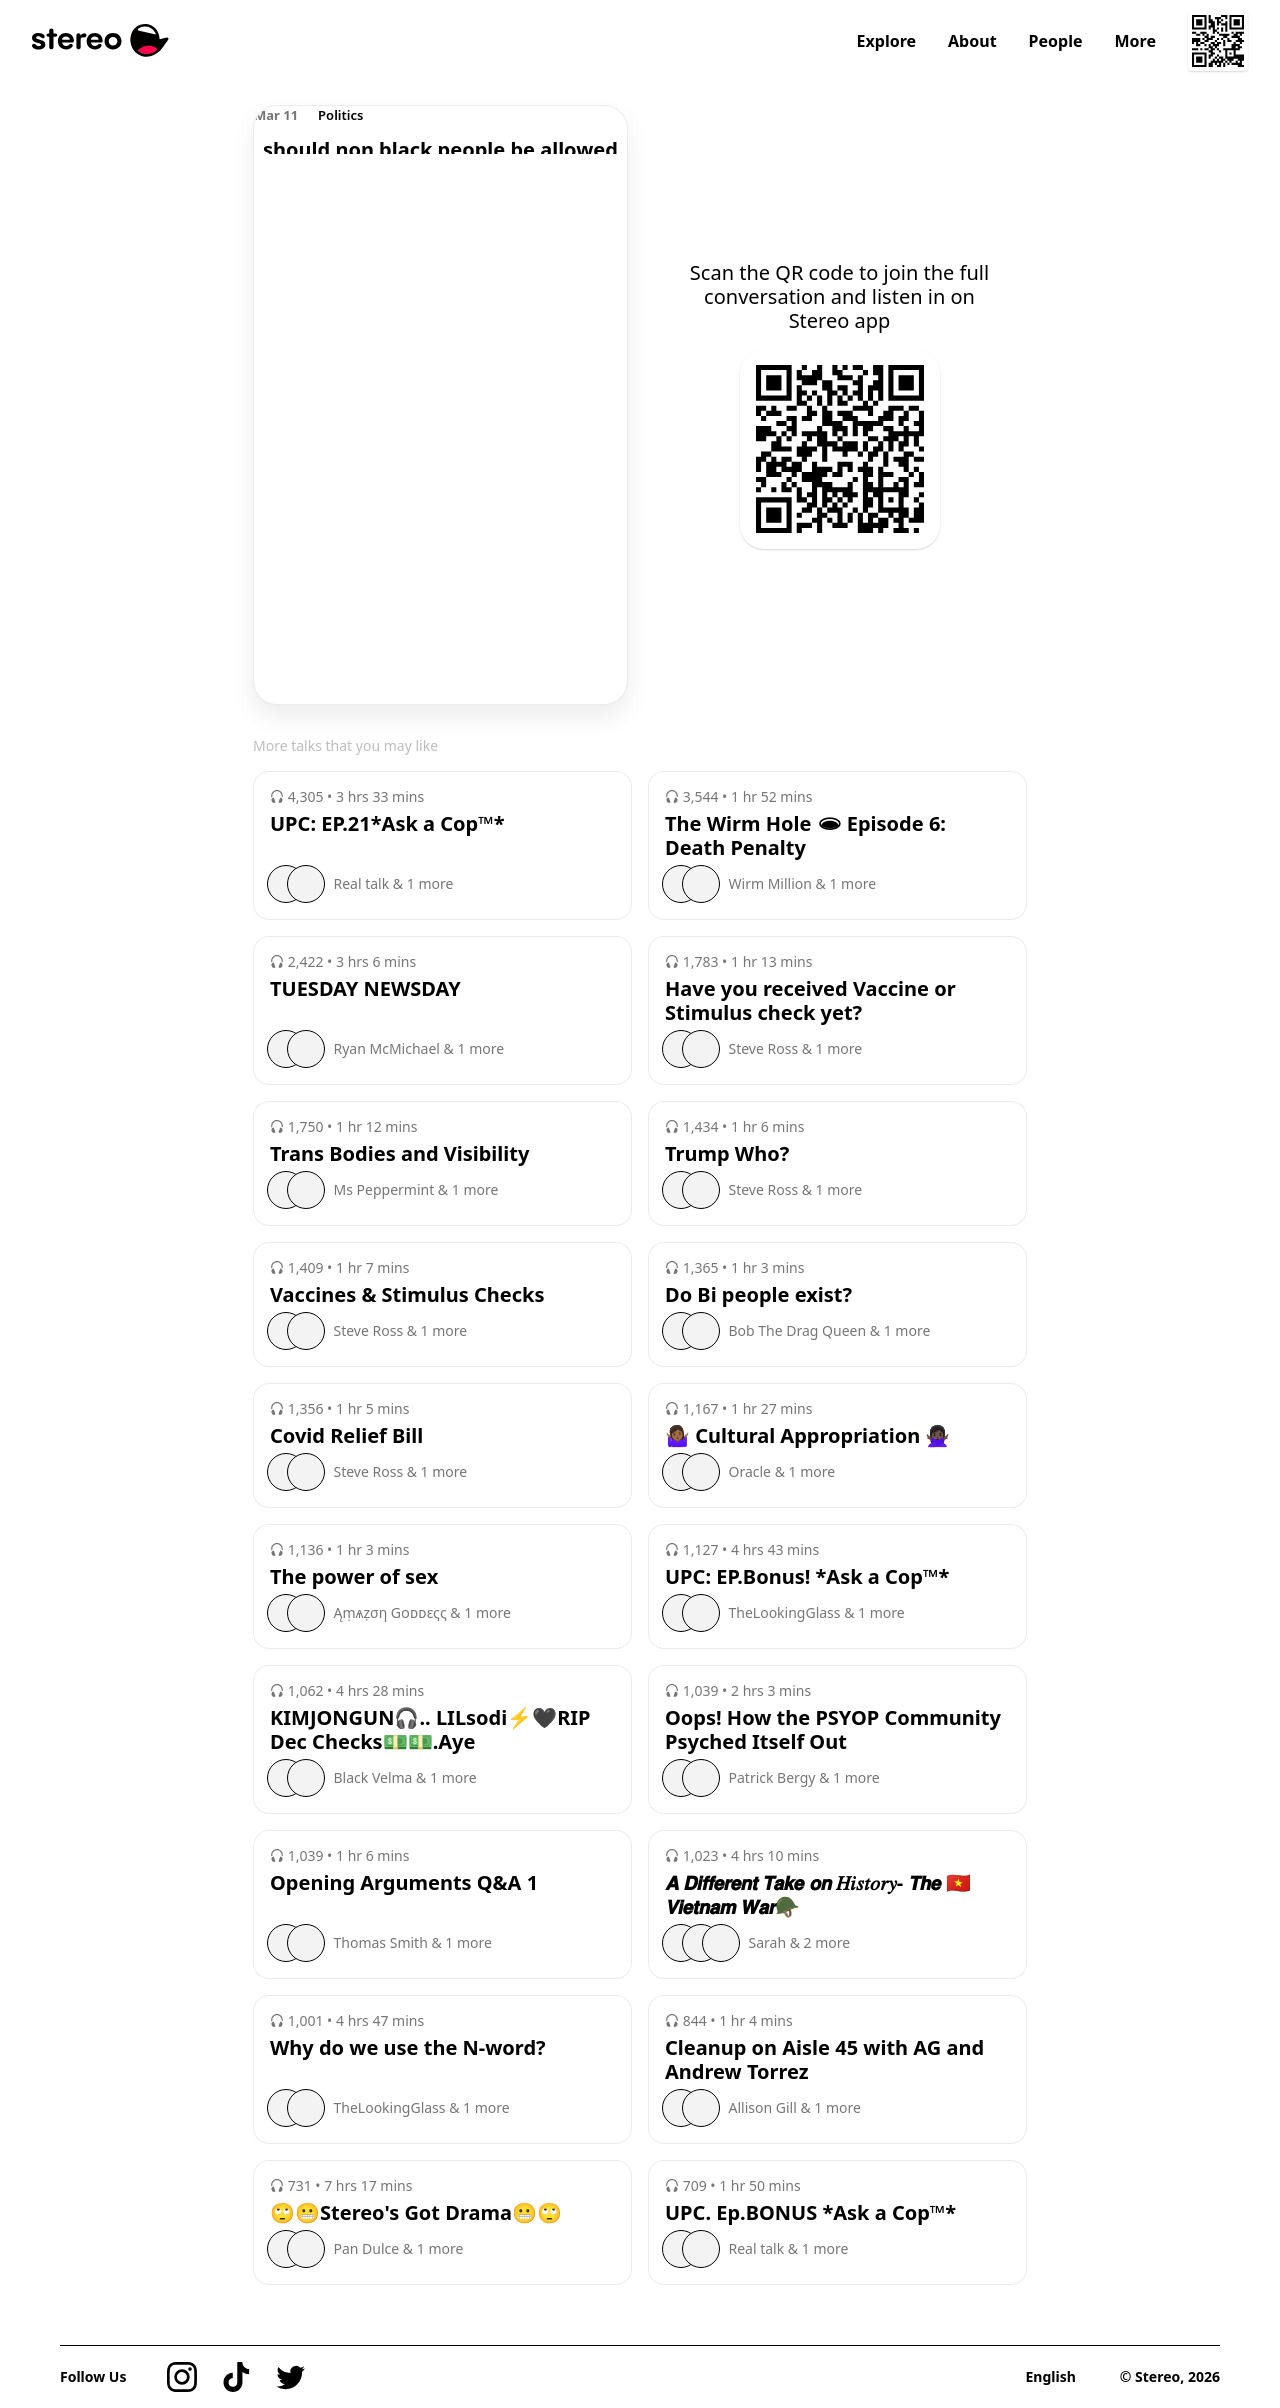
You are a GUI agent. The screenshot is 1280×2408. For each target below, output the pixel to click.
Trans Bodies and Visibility (399, 1154)
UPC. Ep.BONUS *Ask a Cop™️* (810, 2213)
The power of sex (354, 1577)
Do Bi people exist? (758, 1295)
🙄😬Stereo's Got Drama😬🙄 (416, 2213)
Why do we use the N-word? (408, 2048)
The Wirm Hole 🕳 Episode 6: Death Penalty (805, 836)
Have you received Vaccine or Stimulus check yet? (810, 1001)
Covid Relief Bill (346, 1436)
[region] (440, 130)
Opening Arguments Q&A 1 (404, 1883)
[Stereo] (100, 40)
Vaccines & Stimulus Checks (407, 1295)
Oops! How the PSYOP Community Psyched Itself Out (833, 1730)
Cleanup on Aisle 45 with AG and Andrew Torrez (824, 2060)
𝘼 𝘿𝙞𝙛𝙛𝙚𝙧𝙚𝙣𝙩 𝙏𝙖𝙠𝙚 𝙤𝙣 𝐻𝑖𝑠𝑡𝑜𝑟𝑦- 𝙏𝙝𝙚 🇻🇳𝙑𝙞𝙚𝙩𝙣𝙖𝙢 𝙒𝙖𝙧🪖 (818, 1895)
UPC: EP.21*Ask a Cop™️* (387, 824)
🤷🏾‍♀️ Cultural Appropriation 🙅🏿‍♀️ (807, 1436)
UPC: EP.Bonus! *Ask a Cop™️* (807, 1577)
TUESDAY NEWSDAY (365, 989)
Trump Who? (727, 1154)
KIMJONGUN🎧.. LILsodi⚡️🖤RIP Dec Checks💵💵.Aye (430, 1730)
